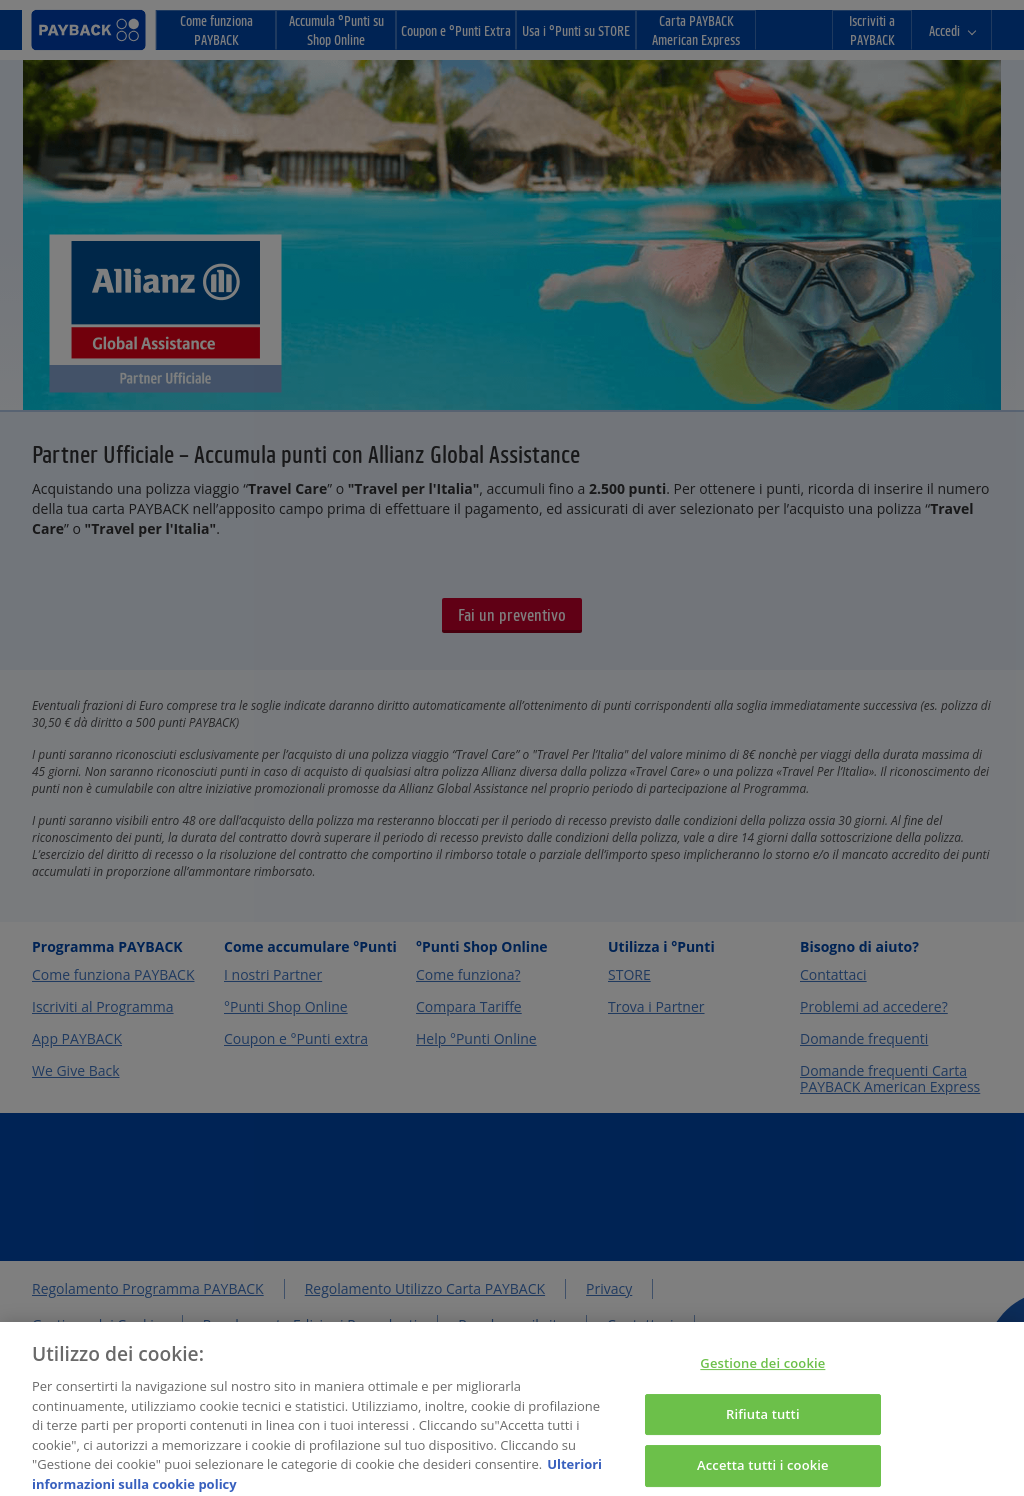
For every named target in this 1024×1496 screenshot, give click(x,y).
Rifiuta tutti (763, 1424)
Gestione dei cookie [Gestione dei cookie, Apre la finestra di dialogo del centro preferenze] (762, 1373)
